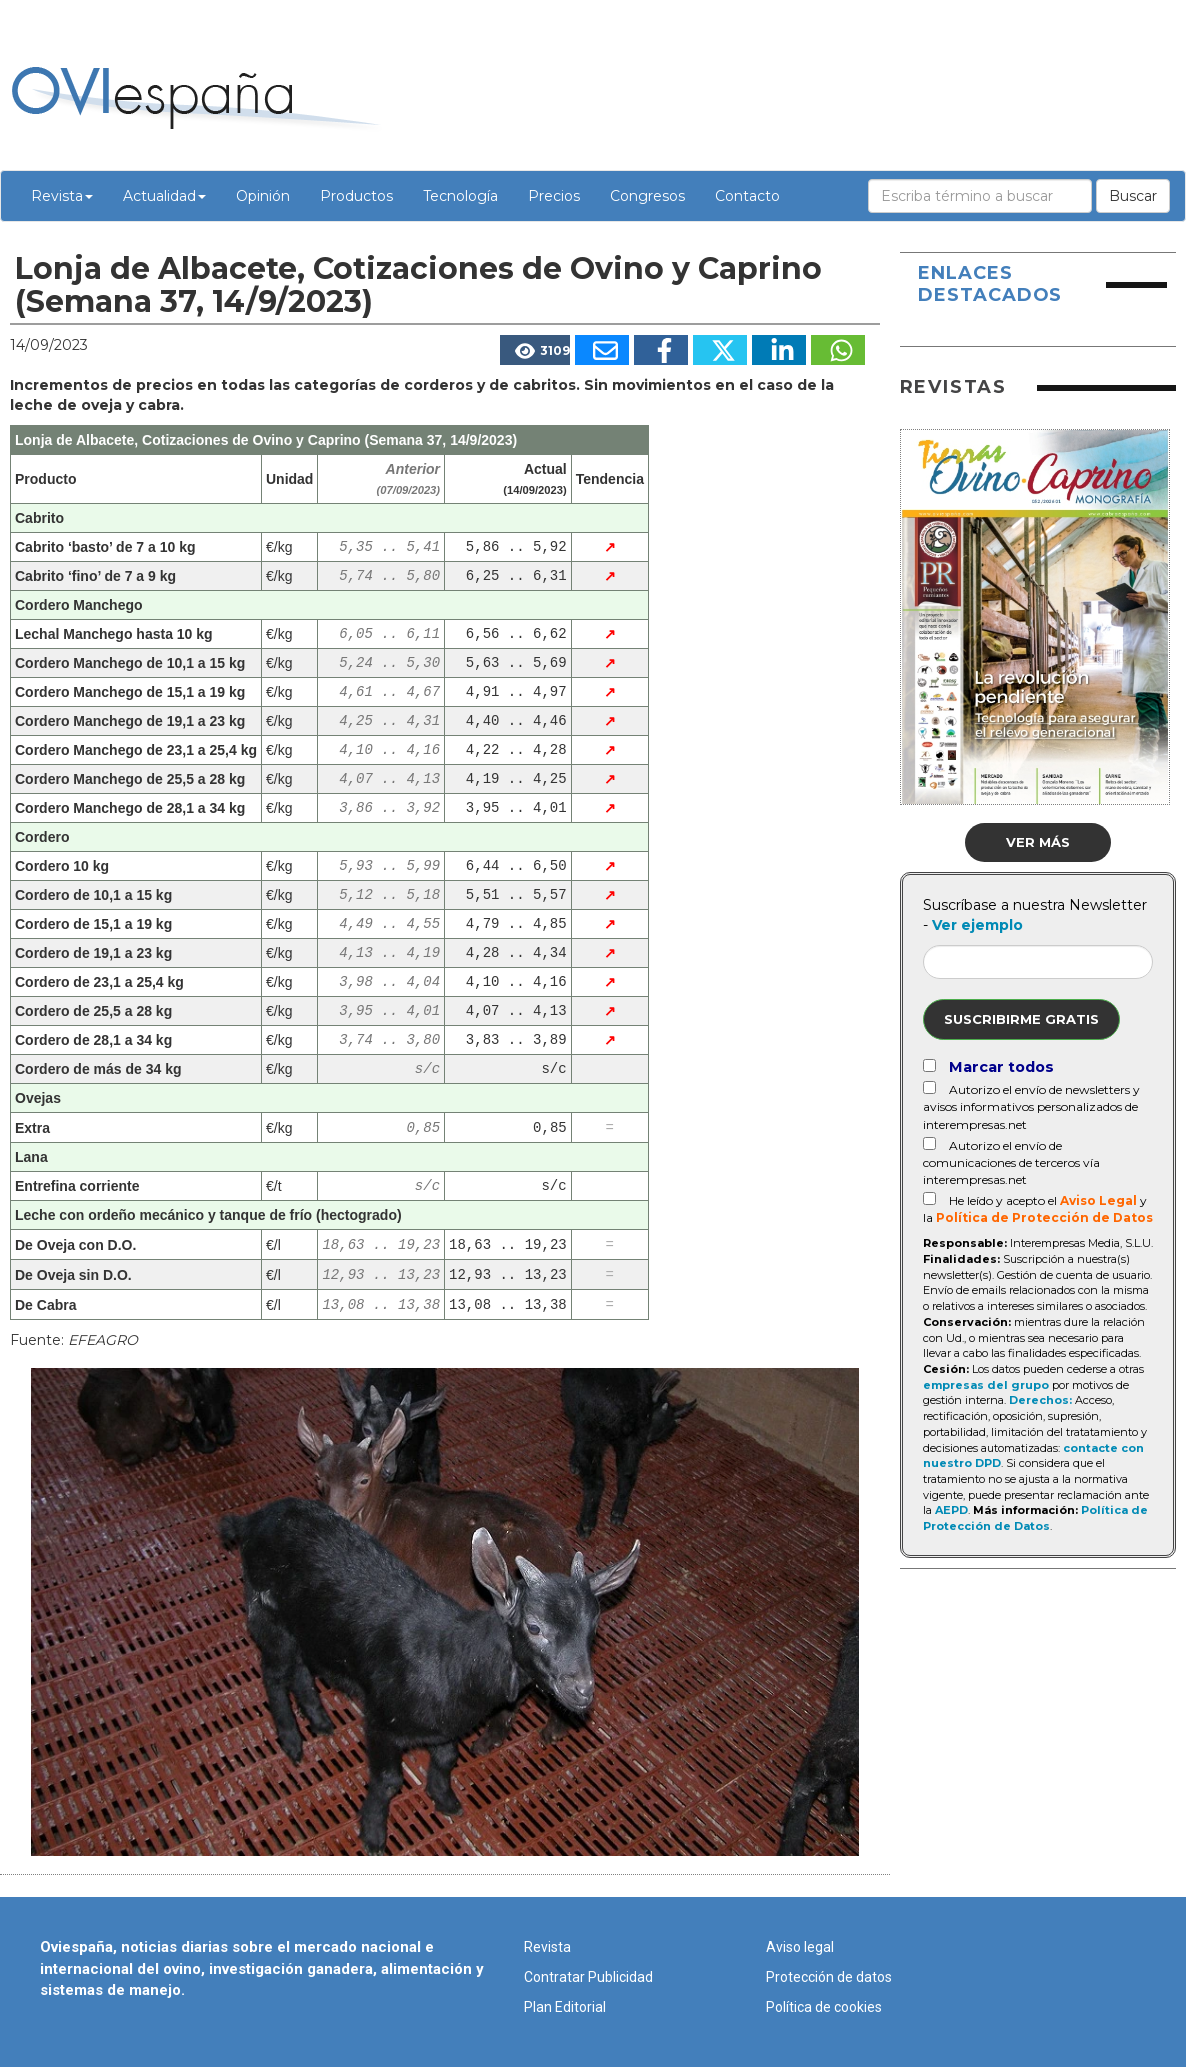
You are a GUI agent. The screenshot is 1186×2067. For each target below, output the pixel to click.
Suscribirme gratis (1021, 1019)
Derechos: (1040, 1400)
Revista (62, 196)
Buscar (1133, 196)
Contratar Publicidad (588, 1977)
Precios (554, 196)
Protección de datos (829, 1977)
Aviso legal (800, 1947)
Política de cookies (824, 2007)
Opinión (263, 196)
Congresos (647, 196)
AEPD (951, 1510)
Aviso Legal (1098, 1200)
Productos (356, 196)
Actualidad (164, 196)
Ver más (1038, 842)
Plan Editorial (565, 2007)
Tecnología (460, 196)
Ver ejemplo (977, 925)
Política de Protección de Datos (1044, 1217)
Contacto (747, 196)
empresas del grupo (986, 1385)
